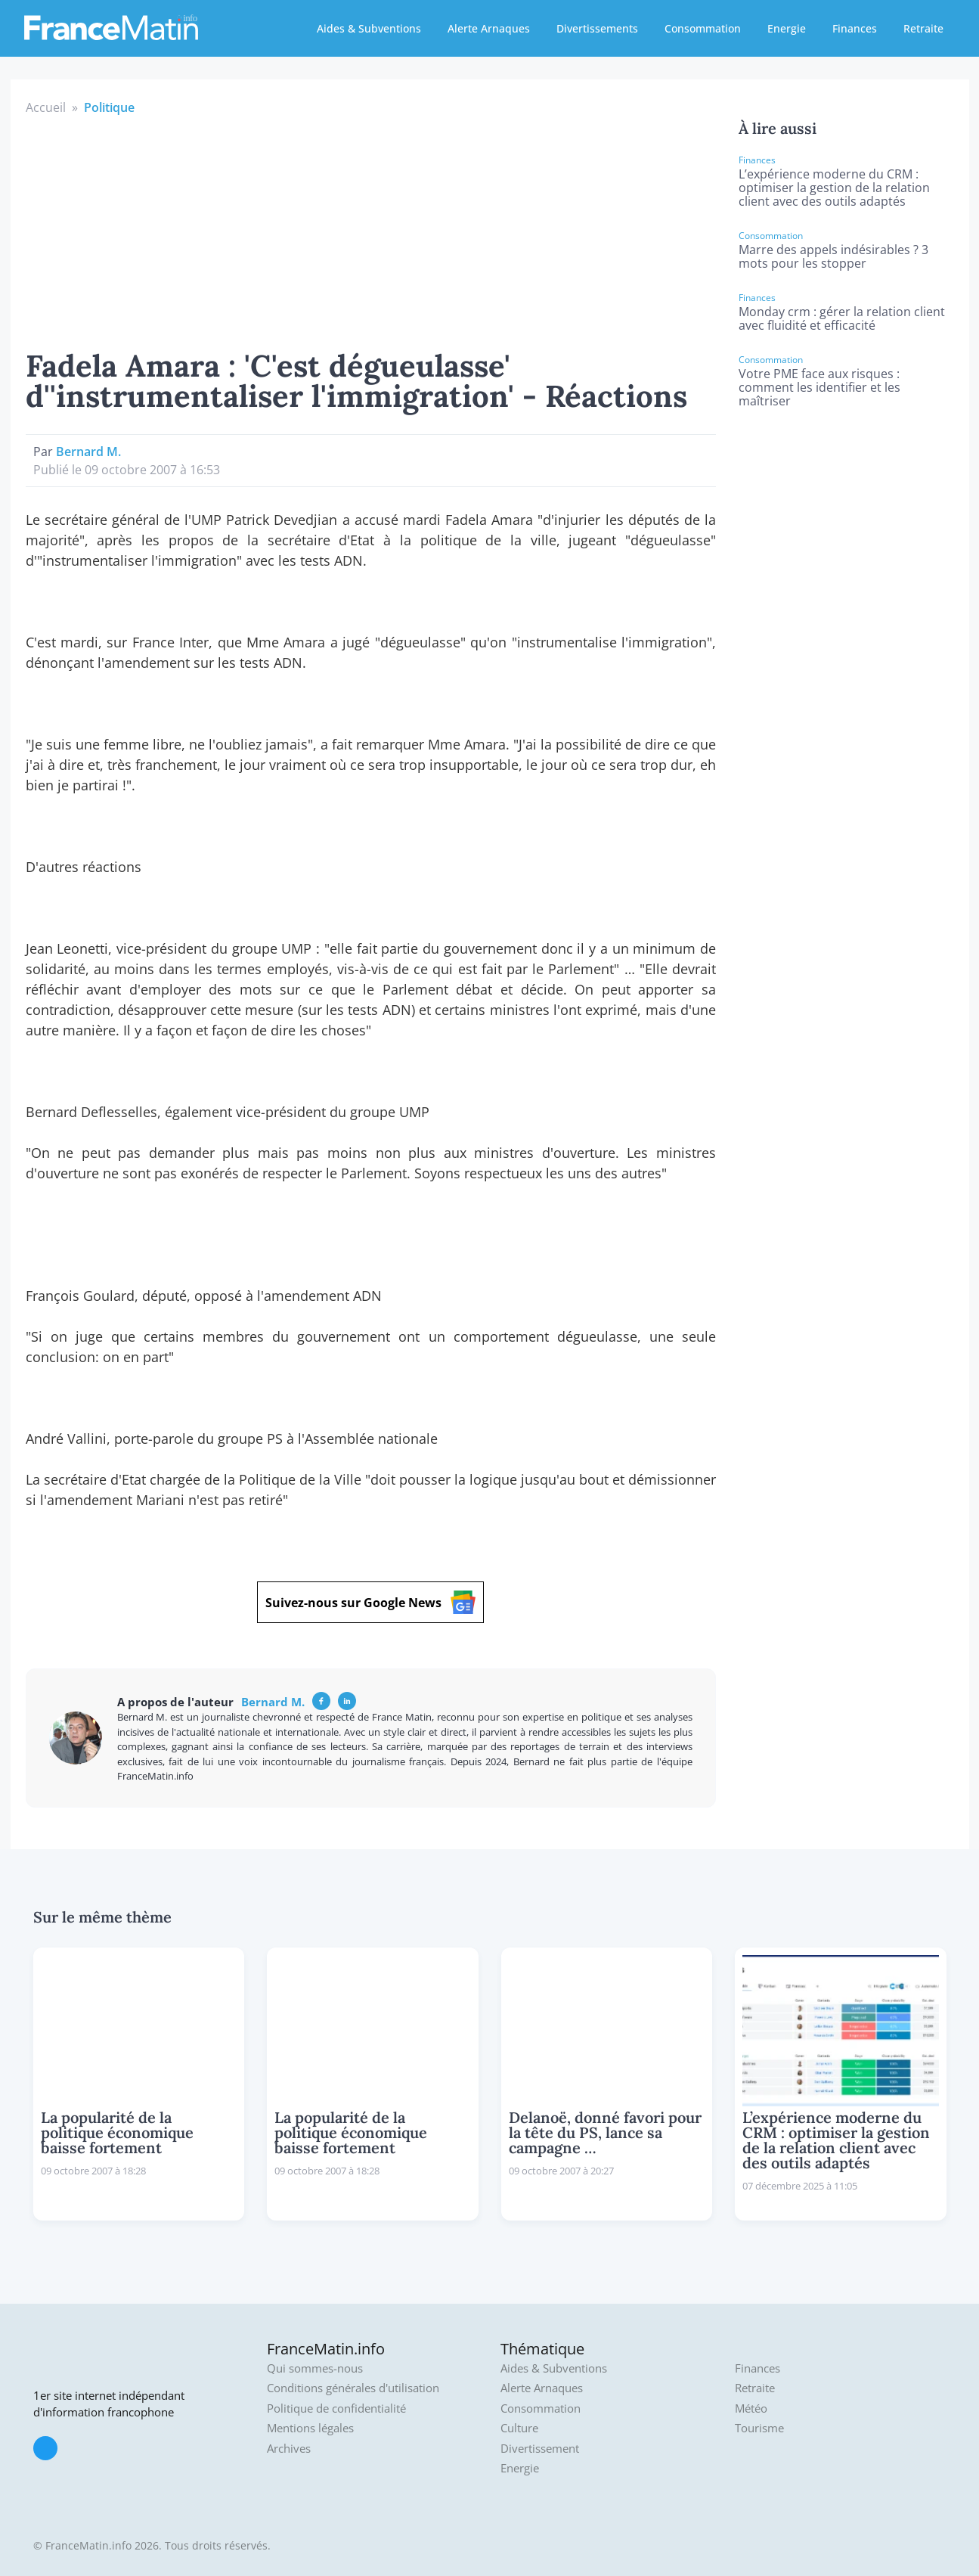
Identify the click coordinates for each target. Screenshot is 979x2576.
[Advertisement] (371, 230)
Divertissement (539, 2448)
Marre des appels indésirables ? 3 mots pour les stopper (833, 256)
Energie (786, 28)
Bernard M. (88, 451)
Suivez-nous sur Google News (370, 1602)
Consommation (703, 28)
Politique (109, 107)
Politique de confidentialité (336, 2408)
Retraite (923, 28)
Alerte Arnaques (489, 28)
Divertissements (597, 28)
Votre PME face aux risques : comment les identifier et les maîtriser (819, 387)
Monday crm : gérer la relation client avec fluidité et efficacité (842, 318)
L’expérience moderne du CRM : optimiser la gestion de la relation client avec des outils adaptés (834, 187)
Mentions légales (310, 2428)
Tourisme (759, 2428)
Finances (854, 28)
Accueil (46, 107)
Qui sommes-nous (315, 2368)
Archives (289, 2448)
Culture (519, 2428)
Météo (751, 2408)
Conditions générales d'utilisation (353, 2388)
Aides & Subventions (369, 28)
